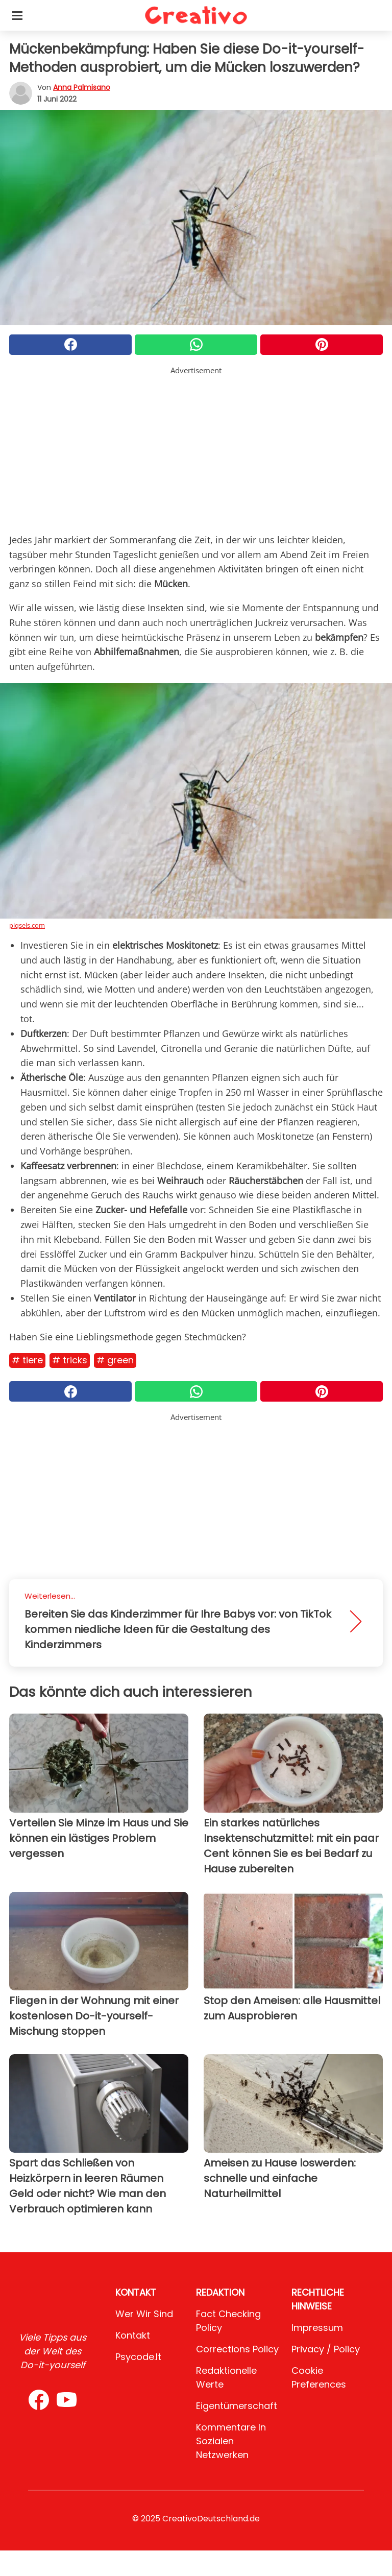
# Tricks (69, 1360)
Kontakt (132, 2335)
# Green (115, 1360)
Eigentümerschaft (236, 2405)
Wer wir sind (144, 2313)
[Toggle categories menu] (17, 15)
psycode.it (138, 2356)
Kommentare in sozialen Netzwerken (231, 2441)
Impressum (317, 2327)
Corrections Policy (237, 2349)
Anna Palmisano (81, 87)
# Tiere (27, 1360)
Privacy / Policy (325, 2349)
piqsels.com (27, 925)
